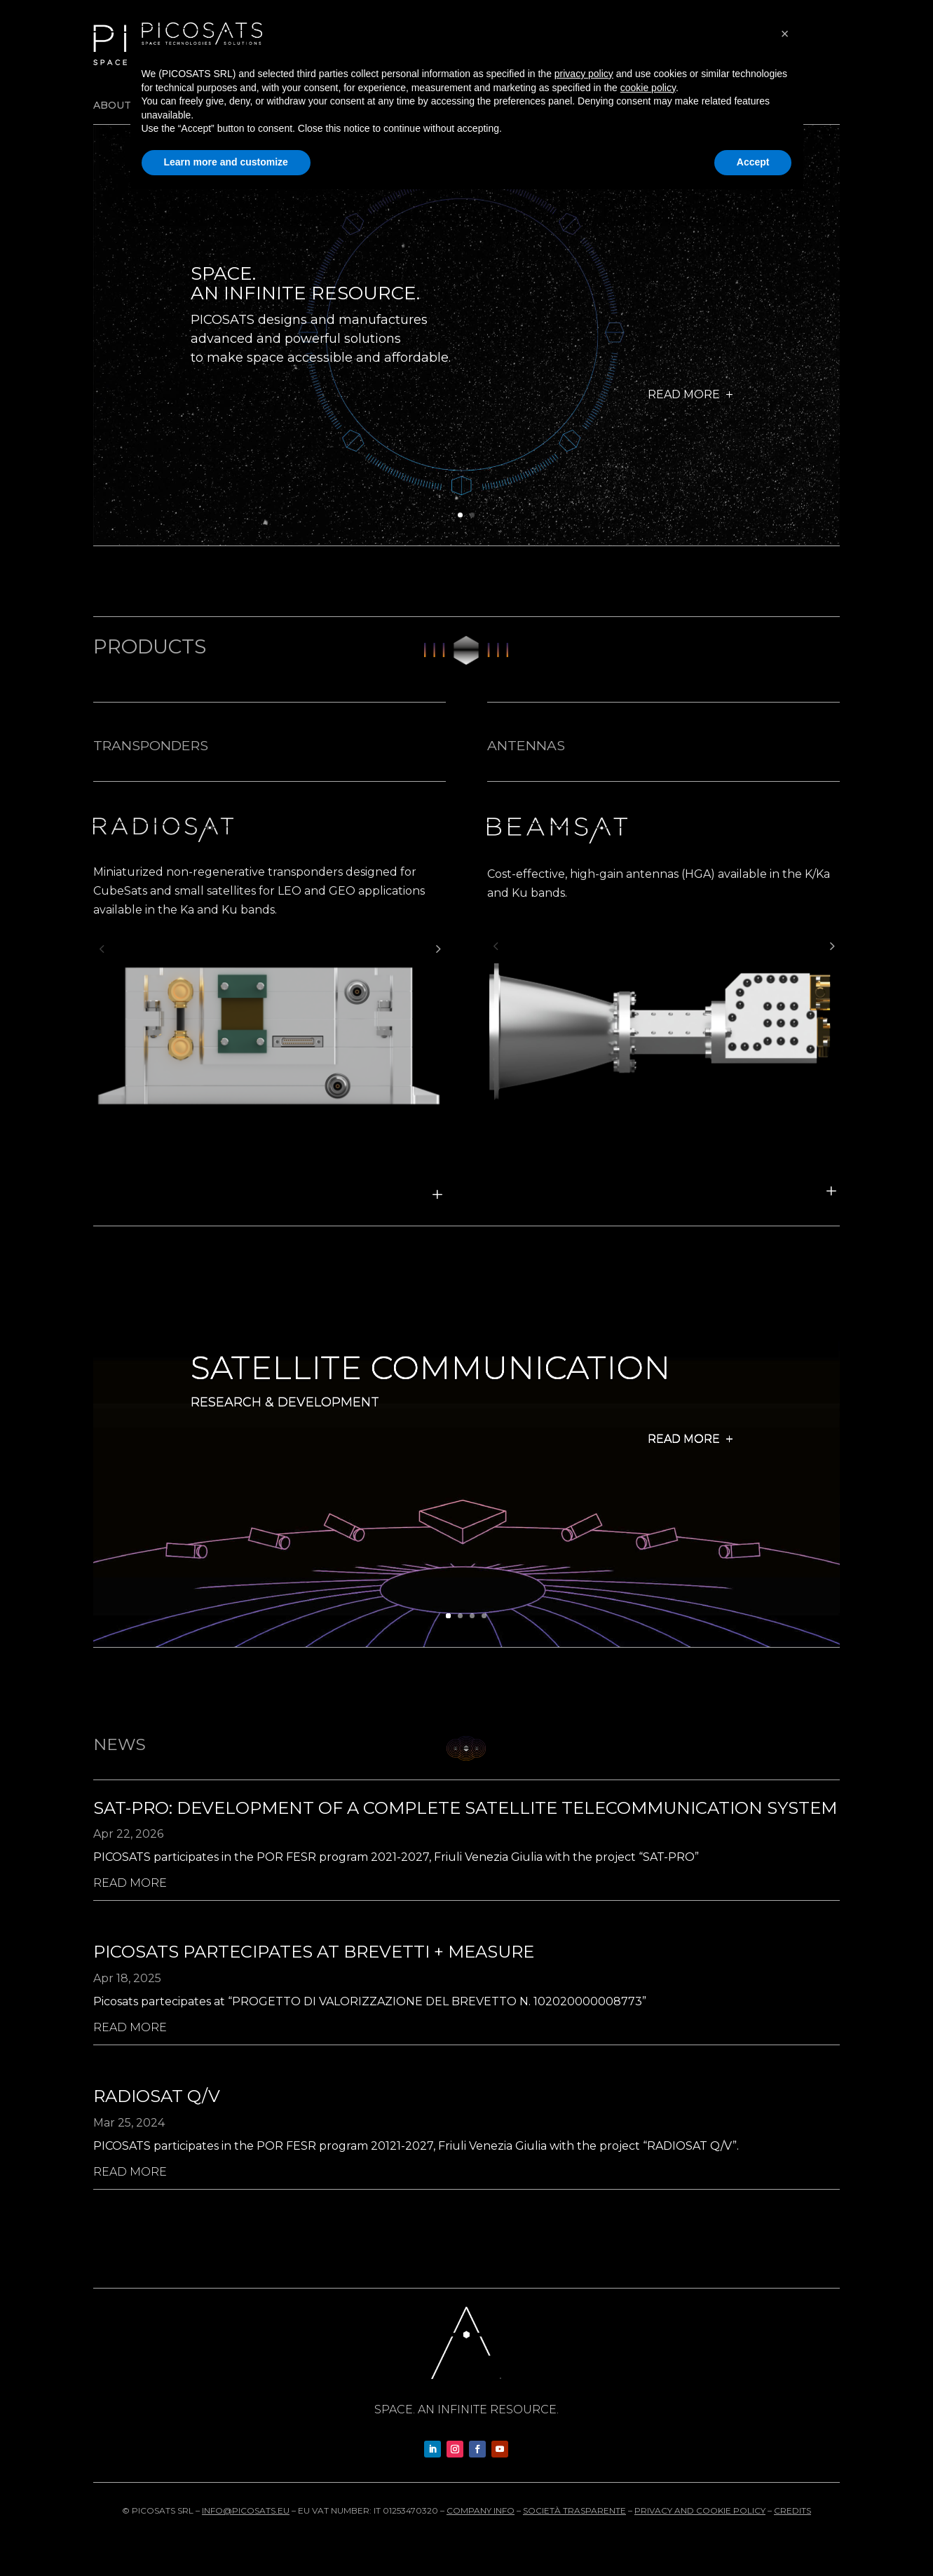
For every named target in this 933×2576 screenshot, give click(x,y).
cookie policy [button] (648, 87)
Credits (792, 2510)
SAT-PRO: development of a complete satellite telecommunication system (465, 1808)
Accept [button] (753, 162)
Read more (684, 406)
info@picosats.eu (246, 2510)
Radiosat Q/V (156, 2096)
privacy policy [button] (583, 73)
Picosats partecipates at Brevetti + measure (313, 1951)
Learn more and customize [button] (226, 162)
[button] (101, 948)
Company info (481, 2510)
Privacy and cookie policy (699, 2510)
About (112, 105)
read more (130, 1883)
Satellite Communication (430, 1386)
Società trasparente (574, 2510)
